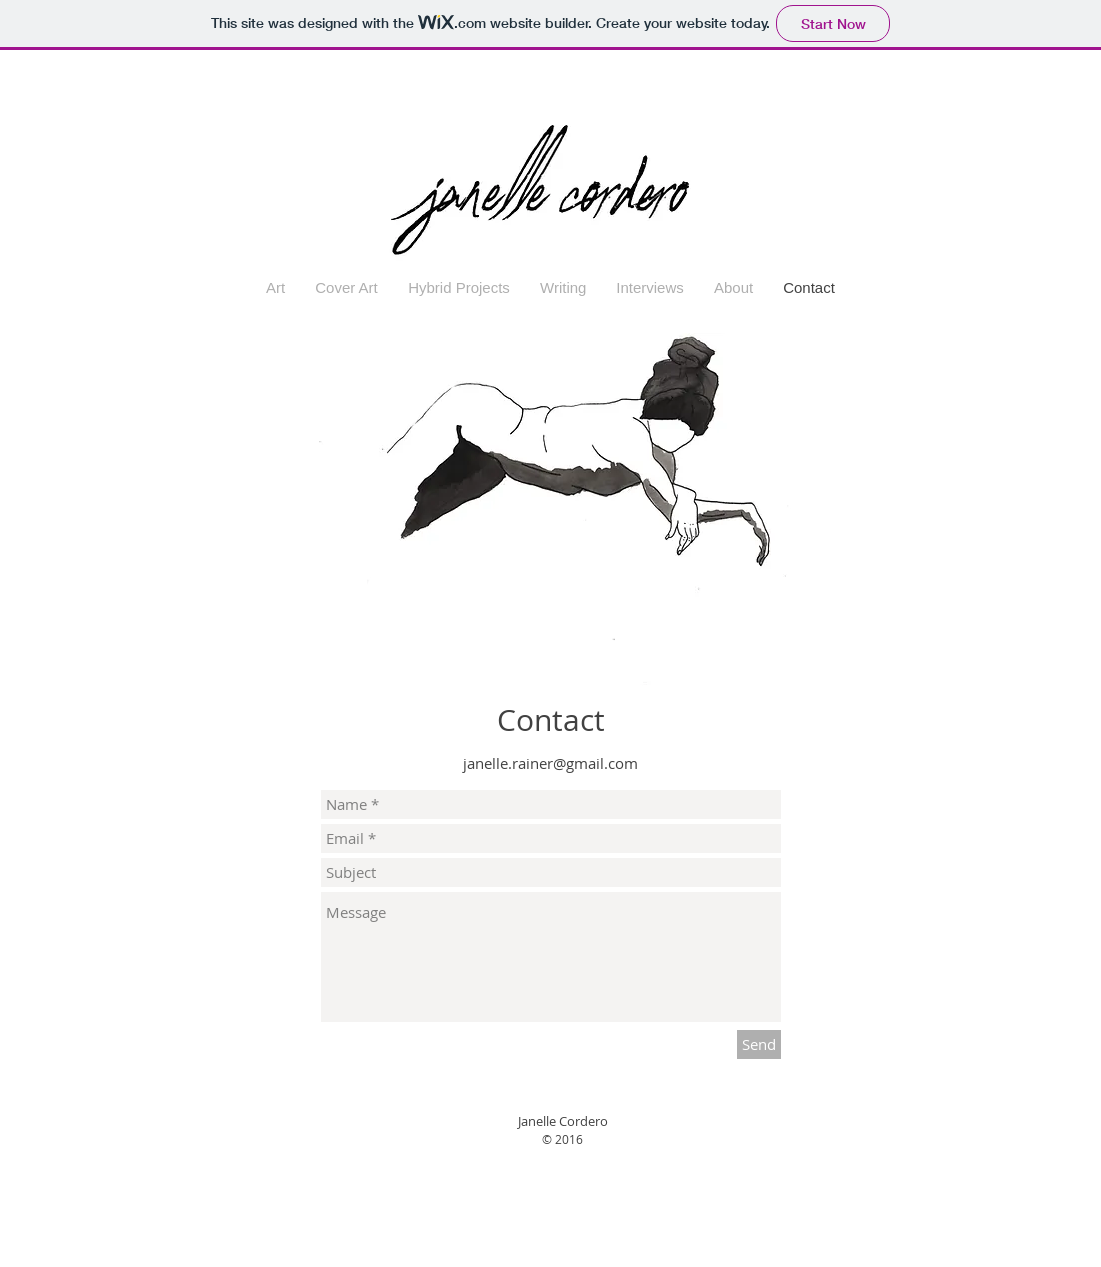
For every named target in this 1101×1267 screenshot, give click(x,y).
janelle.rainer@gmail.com (550, 763)
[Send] (759, 1044)
